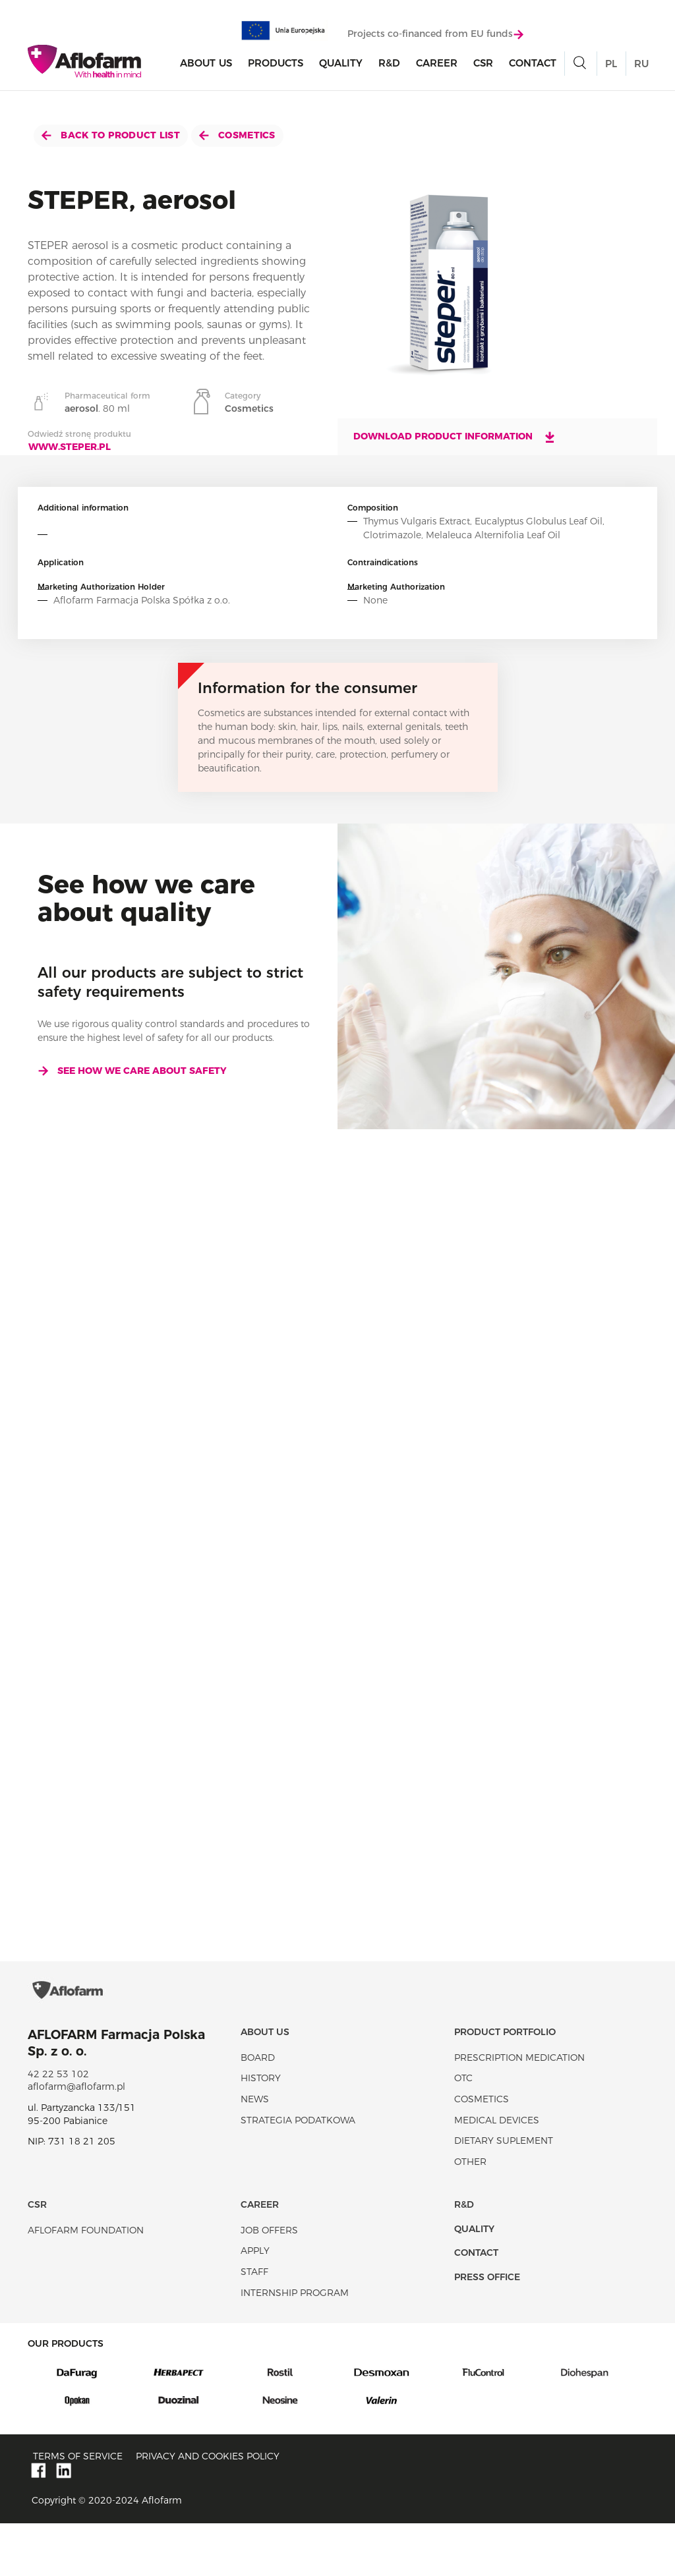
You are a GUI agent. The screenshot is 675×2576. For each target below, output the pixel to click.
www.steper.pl (69, 447)
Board (258, 2110)
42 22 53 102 (58, 2127)
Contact (532, 67)
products (275, 67)
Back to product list (111, 135)
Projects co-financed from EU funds (435, 37)
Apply (255, 2303)
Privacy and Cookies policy (207, 2509)
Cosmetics (237, 135)
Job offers (269, 2283)
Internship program (295, 2345)
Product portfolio (505, 2084)
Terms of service (78, 2509)
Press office (487, 2330)
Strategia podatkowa (298, 2173)
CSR (483, 67)
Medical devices (496, 2173)
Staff (254, 2324)
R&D (389, 67)
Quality (341, 67)
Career (436, 67)
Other (470, 2214)
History (261, 2131)
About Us (206, 67)
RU (641, 67)
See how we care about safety (132, 1071)
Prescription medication (519, 2110)
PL (611, 67)
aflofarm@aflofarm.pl (76, 2139)
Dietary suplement (503, 2193)
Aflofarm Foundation (86, 2283)
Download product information (454, 436)
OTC (463, 2131)
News (255, 2152)
